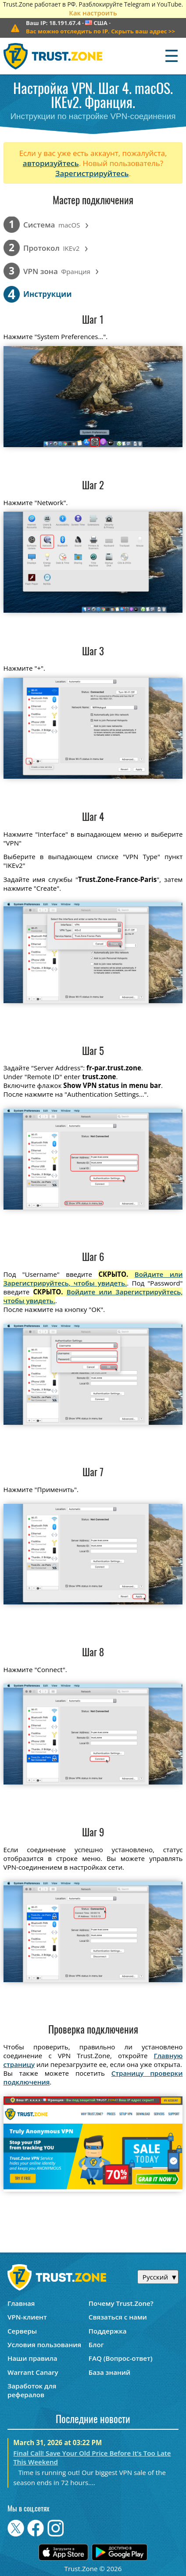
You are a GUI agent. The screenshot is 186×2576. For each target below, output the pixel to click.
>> (100, 31)
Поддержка (108, 2331)
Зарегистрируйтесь (92, 173)
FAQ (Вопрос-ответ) (121, 2358)
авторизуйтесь (51, 163)
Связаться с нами (118, 2316)
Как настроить (93, 12)
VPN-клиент (27, 2316)
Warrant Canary (32, 2372)
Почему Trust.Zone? (121, 2303)
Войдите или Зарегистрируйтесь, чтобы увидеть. (93, 1278)
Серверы (22, 2331)
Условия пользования (44, 2344)
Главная (21, 2303)
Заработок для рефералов (31, 2390)
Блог (96, 2344)
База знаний (109, 2372)
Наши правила (32, 2358)
